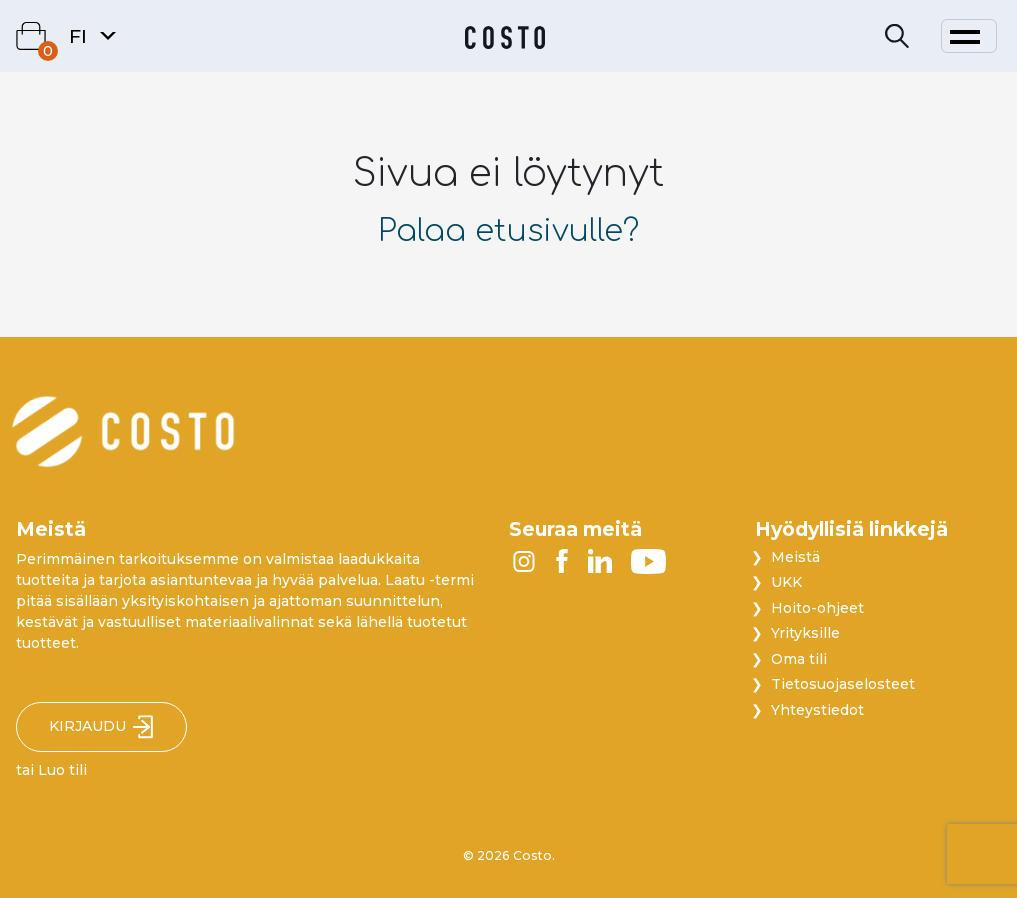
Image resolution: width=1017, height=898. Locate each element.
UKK (786, 582)
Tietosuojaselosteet (843, 684)
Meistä (795, 557)
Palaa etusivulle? (508, 231)
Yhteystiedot (817, 710)
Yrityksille (805, 633)
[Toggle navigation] (969, 36)
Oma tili (799, 659)
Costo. (534, 855)
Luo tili (62, 770)
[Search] (897, 36)
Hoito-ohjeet (817, 608)
